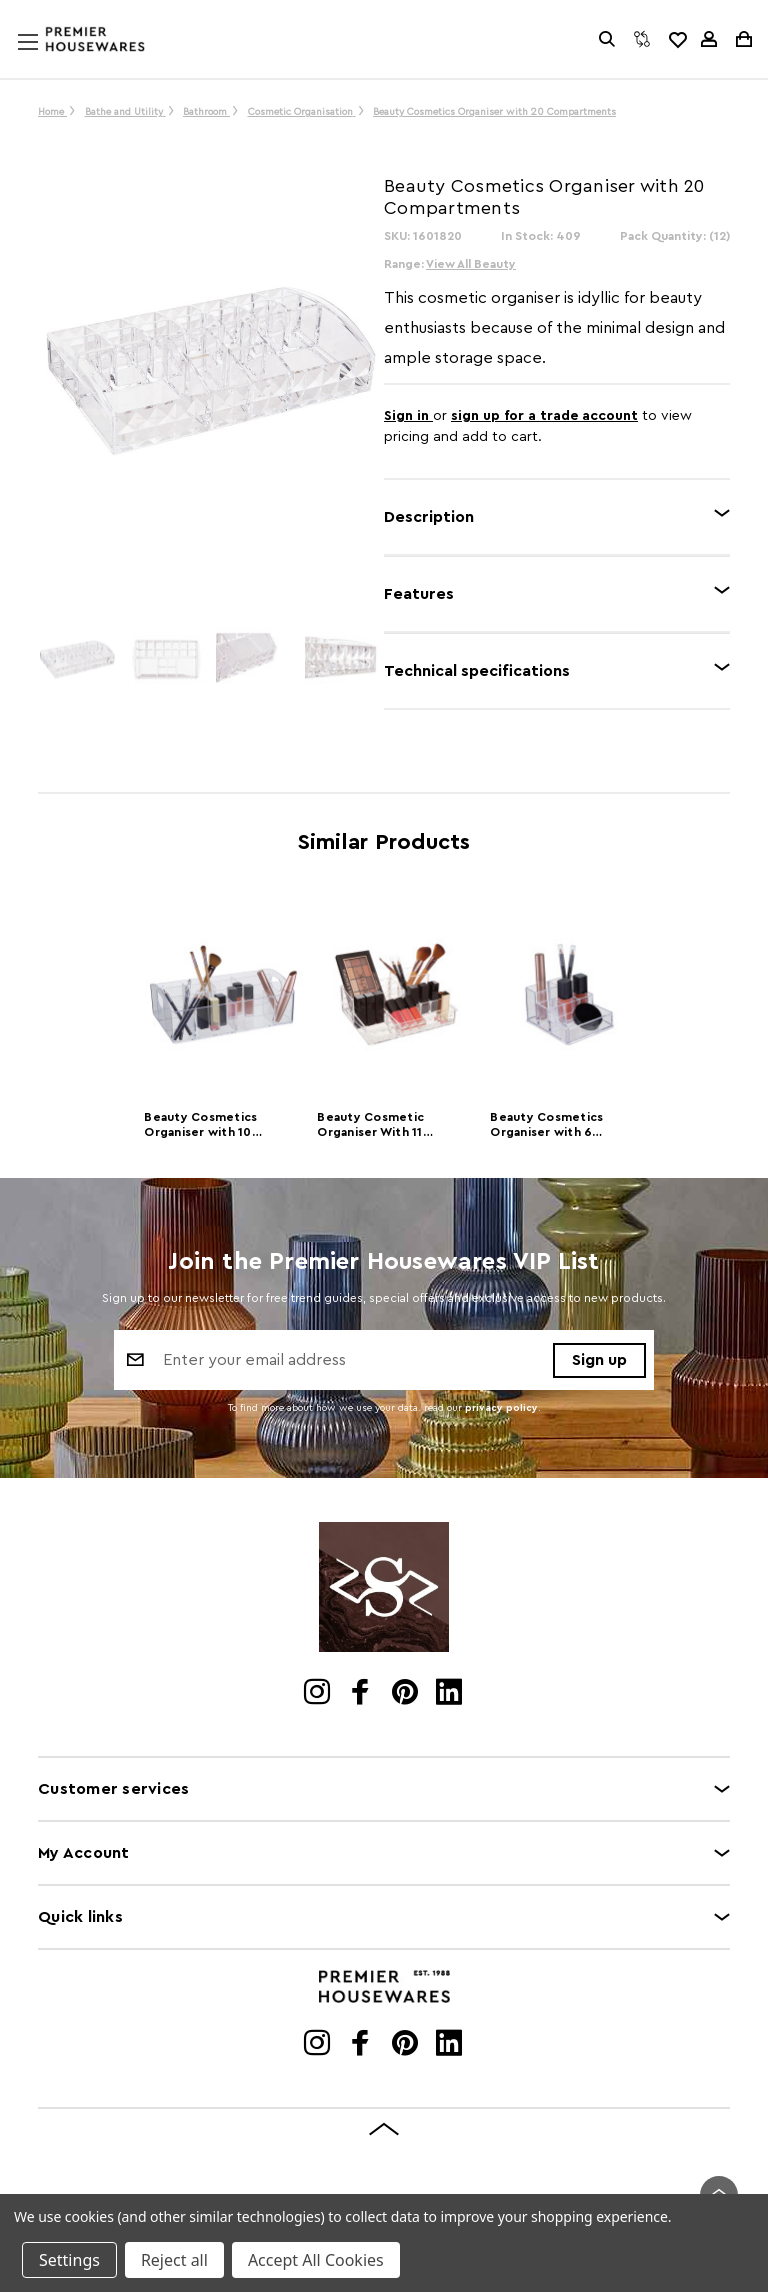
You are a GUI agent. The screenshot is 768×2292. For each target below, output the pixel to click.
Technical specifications (477, 671)
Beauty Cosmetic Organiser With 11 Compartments (370, 1126)
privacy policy (501, 1408)
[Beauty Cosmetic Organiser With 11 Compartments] (396, 995)
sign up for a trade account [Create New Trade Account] (544, 416)
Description (429, 517)
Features (419, 594)
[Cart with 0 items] (742, 39)
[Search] (607, 39)
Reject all (174, 2260)
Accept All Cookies (316, 2260)
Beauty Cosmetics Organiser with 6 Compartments (546, 1126)
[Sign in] (709, 39)
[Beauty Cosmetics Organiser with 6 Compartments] (569, 995)
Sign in (408, 416)
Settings (69, 2260)
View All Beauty (471, 264)
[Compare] (642, 39)
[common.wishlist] (677, 39)
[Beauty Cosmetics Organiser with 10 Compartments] (223, 995)
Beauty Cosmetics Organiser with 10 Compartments (200, 1126)
